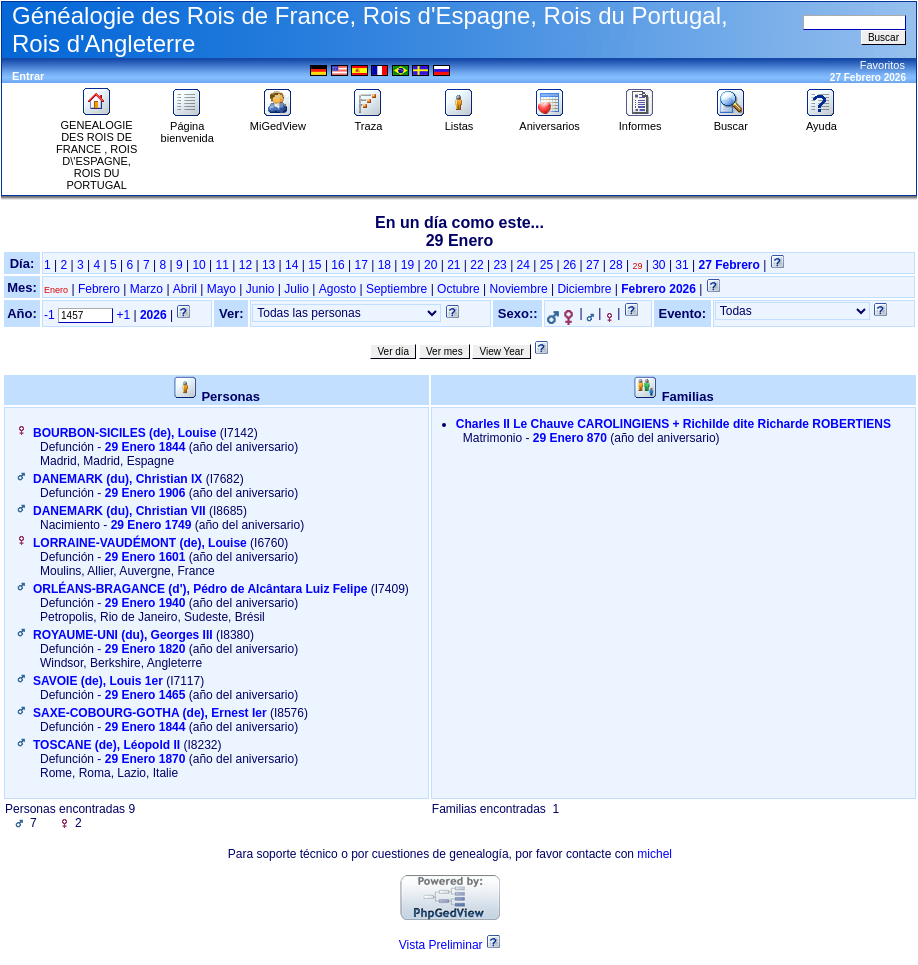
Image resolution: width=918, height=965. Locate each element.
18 (384, 265)
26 (569, 265)
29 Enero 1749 (151, 525)
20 (430, 265)
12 (245, 265)
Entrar (28, 76)
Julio (296, 289)
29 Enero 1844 (145, 447)
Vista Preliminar (441, 945)
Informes (640, 121)
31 (681, 265)
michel (654, 854)
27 (592, 265)
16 (337, 265)
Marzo (146, 289)
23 (499, 265)
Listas (459, 121)
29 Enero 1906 (145, 493)
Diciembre (584, 289)
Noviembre (519, 289)
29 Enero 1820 (145, 649)
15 (314, 265)
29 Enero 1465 (145, 695)
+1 (123, 315)
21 (453, 265)
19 (407, 265)
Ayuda (821, 121)
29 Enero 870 (570, 438)
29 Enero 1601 (145, 557)
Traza (368, 121)
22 (476, 265)
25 (546, 265)
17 (361, 265)
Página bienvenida (187, 127)
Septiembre (396, 289)
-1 (49, 315)
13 (268, 265)
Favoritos (882, 65)
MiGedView (278, 121)
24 (523, 265)
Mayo (221, 289)
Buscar (731, 121)
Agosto (337, 289)
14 (291, 265)
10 (198, 265)
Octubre (458, 289)
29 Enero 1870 (145, 759)
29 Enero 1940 (145, 603)
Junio (260, 289)
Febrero (99, 289)
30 (658, 265)
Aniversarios (549, 121)
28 (615, 265)
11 (222, 265)
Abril (185, 289)
